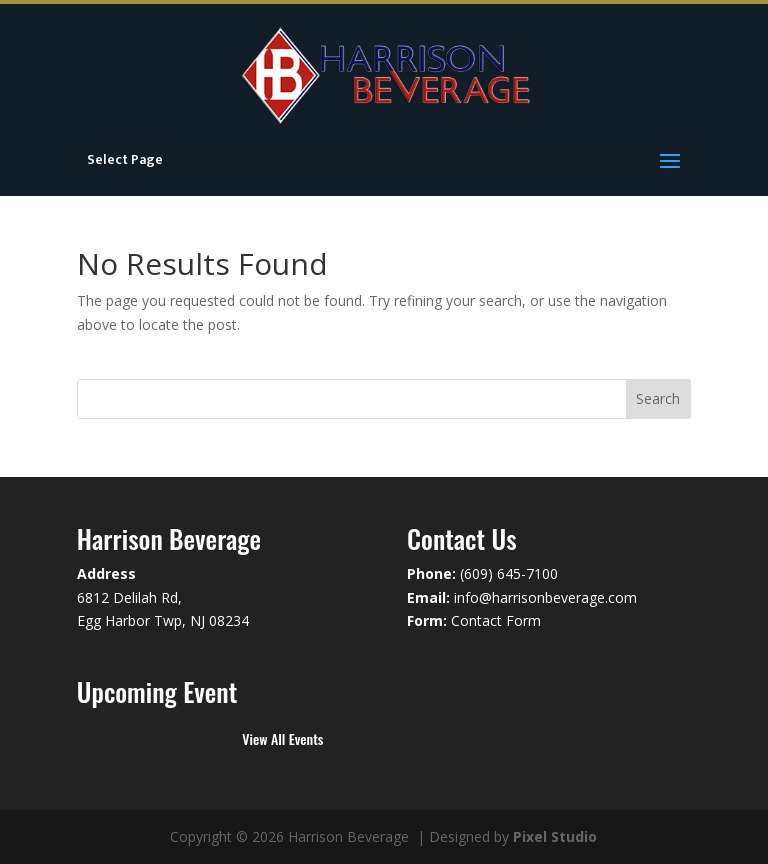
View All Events (282, 738)
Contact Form (496, 620)
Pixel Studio (555, 836)
